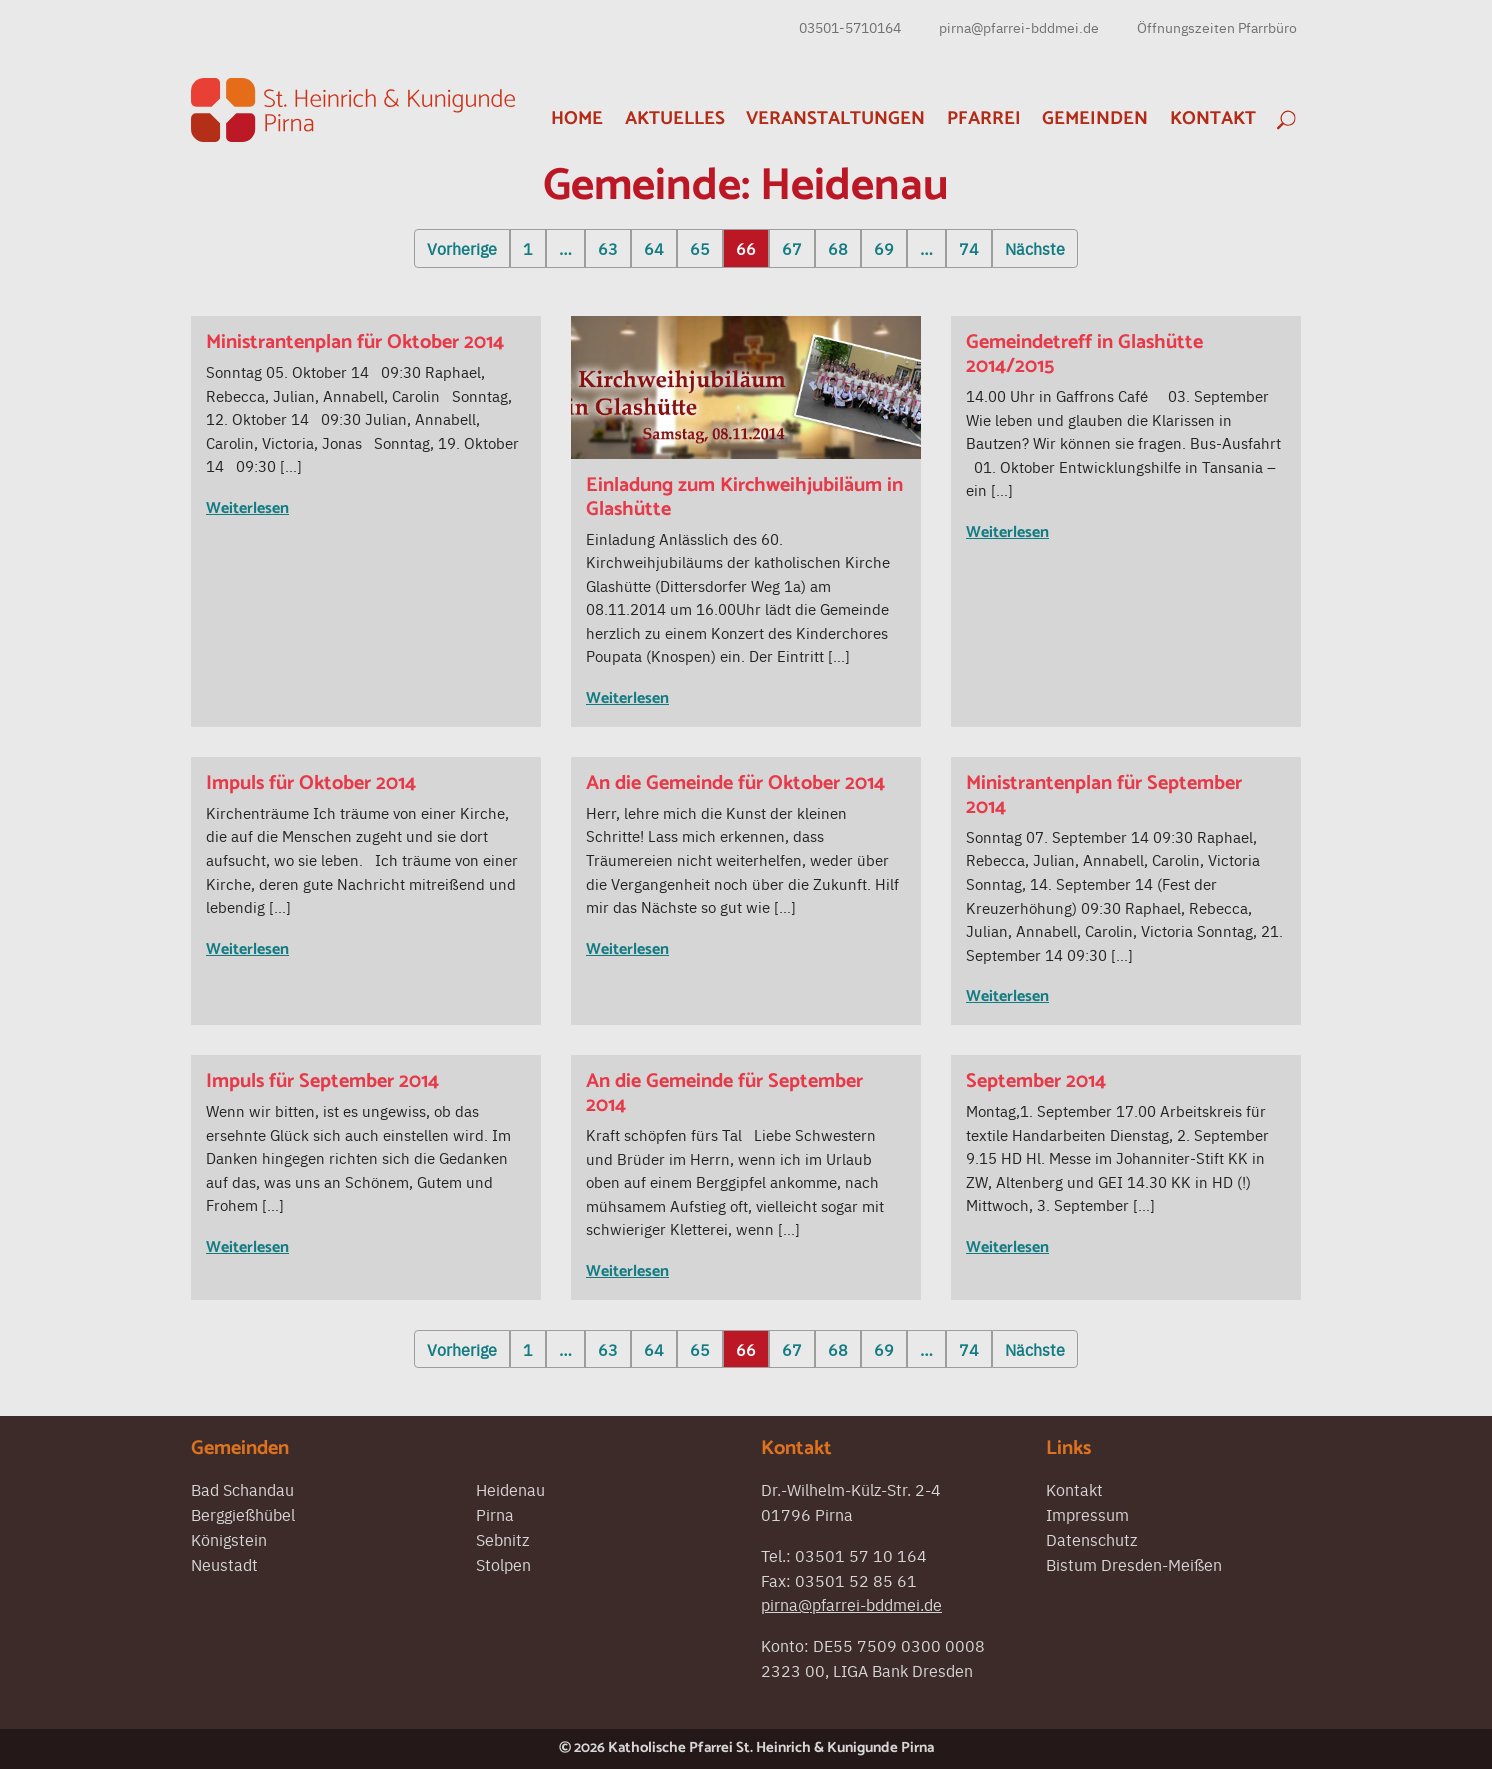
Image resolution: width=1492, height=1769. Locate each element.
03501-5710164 (850, 27)
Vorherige (462, 248)
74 (969, 248)
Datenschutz (1091, 1539)
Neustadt (224, 1564)
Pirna (495, 1514)
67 (792, 248)
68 (838, 248)
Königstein (229, 1539)
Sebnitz (502, 1539)
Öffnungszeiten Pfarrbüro (1217, 27)
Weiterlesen (247, 508)
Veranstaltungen (835, 118)
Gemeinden (1095, 118)
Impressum (1087, 1514)
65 (700, 248)
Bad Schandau (242, 1489)
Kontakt (1213, 118)
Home (577, 118)
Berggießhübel (243, 1514)
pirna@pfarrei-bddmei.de (1019, 27)
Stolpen (503, 1564)
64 (654, 248)
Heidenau (510, 1489)
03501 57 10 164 (861, 1555)
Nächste (1035, 248)
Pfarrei (984, 118)
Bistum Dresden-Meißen (1134, 1564)
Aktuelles (675, 118)
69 (884, 248)
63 (608, 248)
